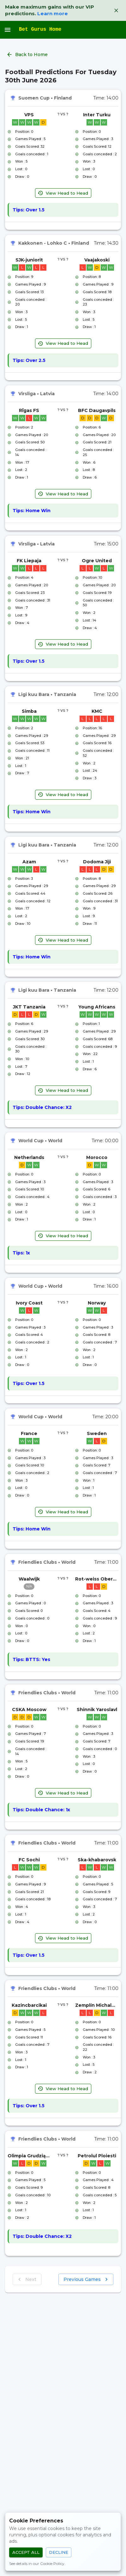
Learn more (52, 13)
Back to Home (27, 55)
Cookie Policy (52, 2563)
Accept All (26, 2552)
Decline (58, 2552)
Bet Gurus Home (40, 29)
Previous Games (86, 2279)
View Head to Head (63, 193)
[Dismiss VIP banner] (116, 10)
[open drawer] (7, 29)
